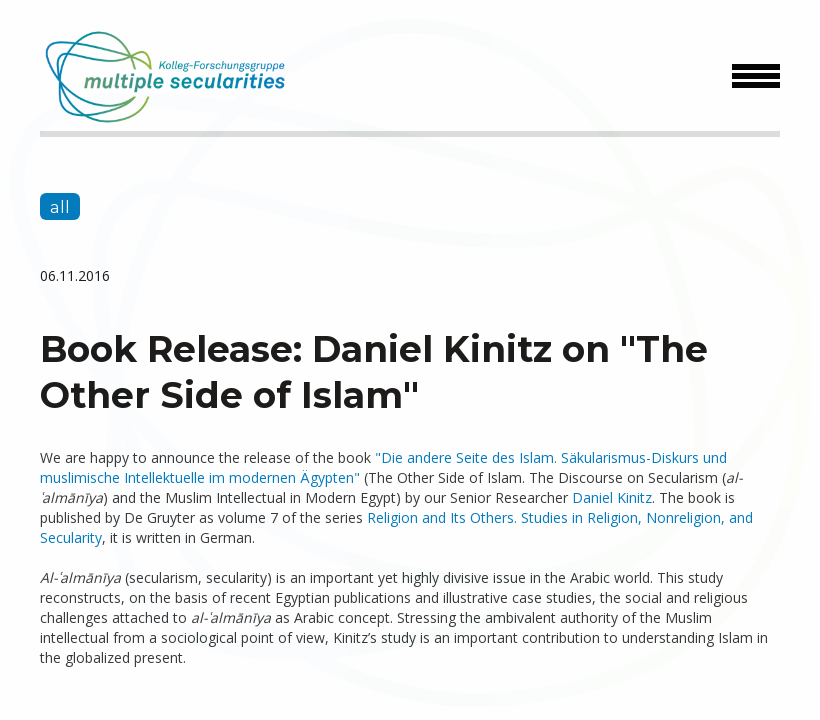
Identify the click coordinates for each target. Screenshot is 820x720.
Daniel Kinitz (612, 497)
